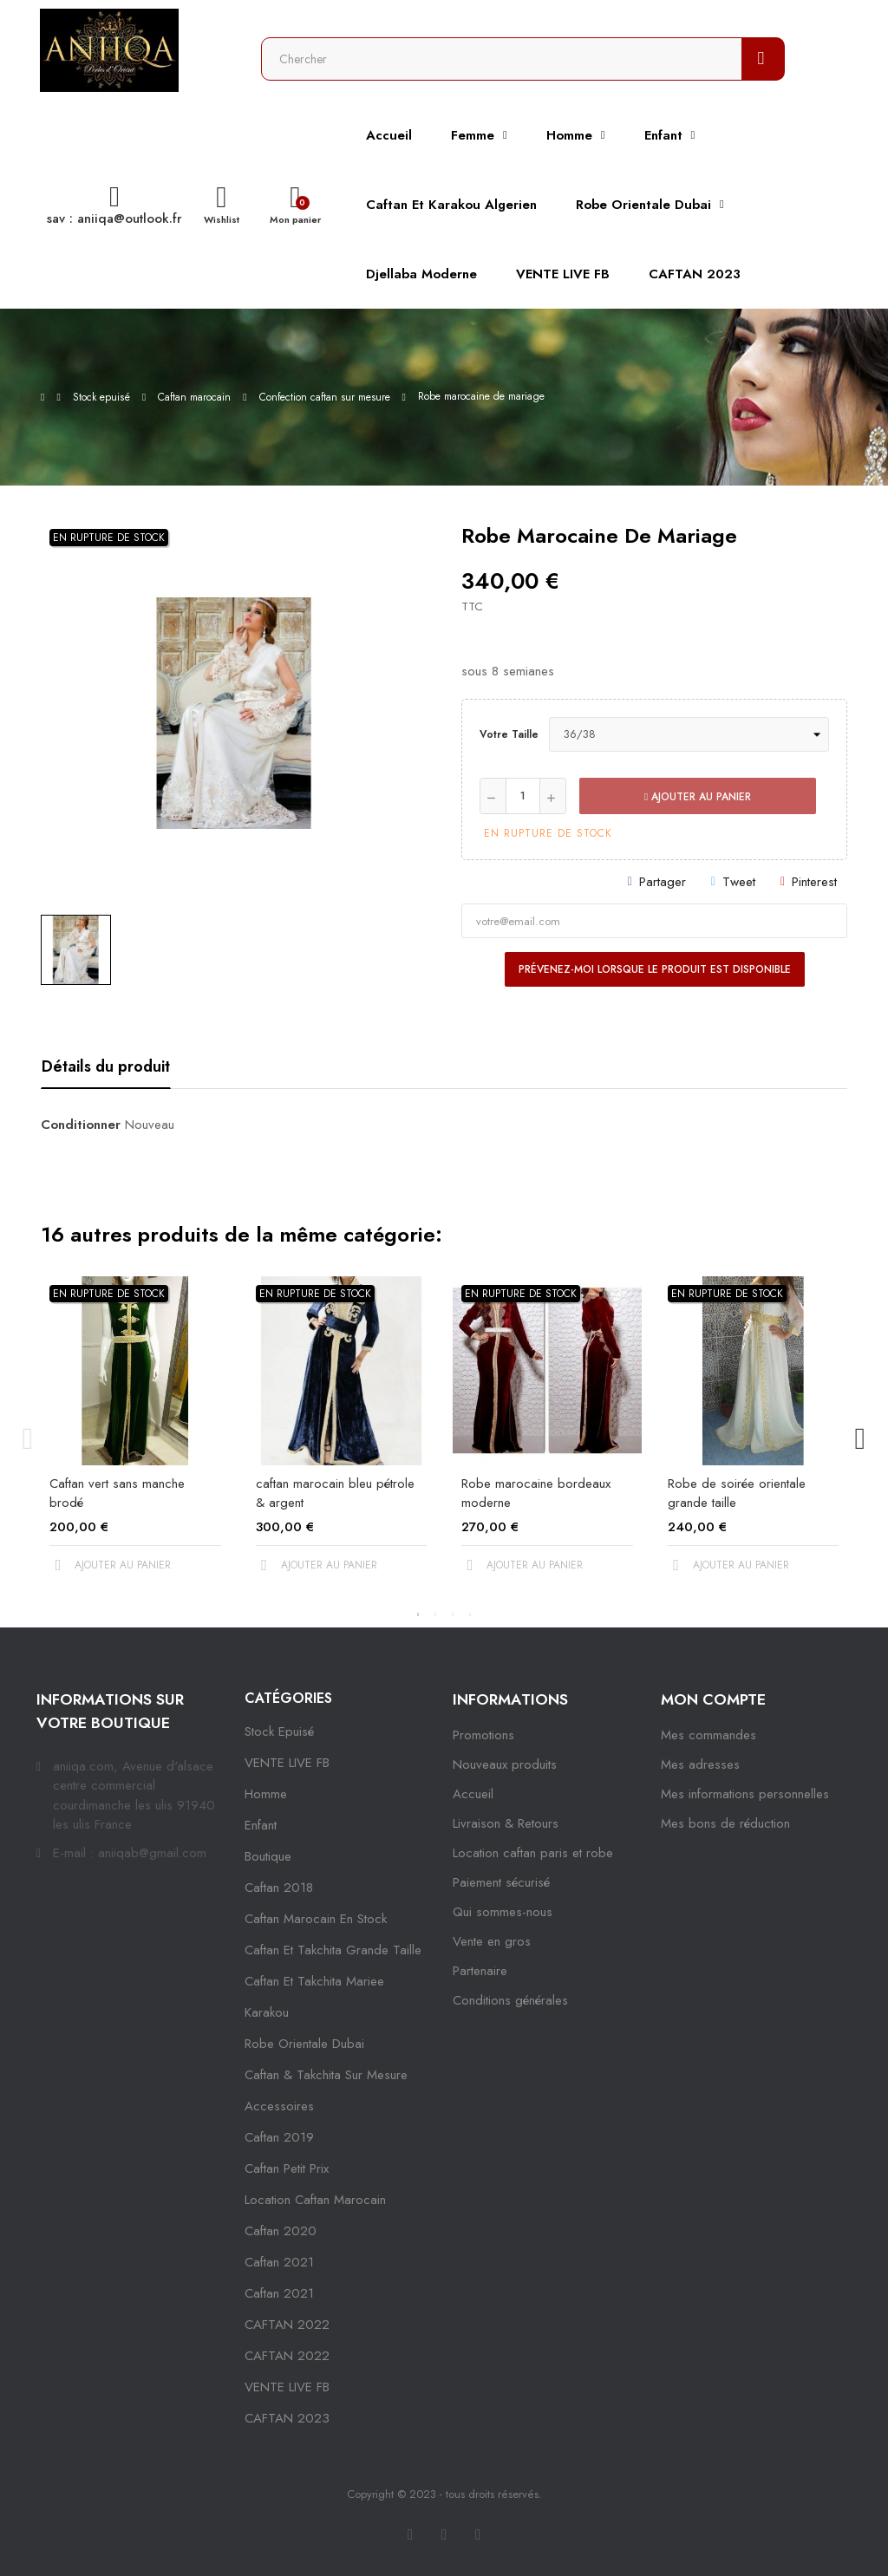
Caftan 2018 (279, 1887)
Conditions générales (510, 2000)
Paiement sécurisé (501, 1882)
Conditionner (81, 1124)
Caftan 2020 (281, 2230)
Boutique (268, 1856)
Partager (662, 881)
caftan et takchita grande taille (333, 1950)
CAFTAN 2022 (287, 2324)
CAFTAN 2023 (287, 2418)
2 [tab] (435, 1614)
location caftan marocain (315, 2199)
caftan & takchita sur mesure (326, 2074)
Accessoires (279, 2106)
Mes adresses (700, 1764)
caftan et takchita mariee (314, 1981)
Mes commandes (708, 1735)
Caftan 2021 (279, 2293)
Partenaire (480, 1970)
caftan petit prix (287, 2168)
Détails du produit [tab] (106, 1066)
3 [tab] (452, 1614)
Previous (27, 1439)
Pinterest (814, 881)
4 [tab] (470, 1614)
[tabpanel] (135, 1438)
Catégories (288, 1698)
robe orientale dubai (304, 2043)
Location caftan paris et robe (533, 1852)
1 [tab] (418, 1614)
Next (860, 1439)
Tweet (738, 881)
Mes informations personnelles (745, 1793)
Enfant (261, 1825)
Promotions (483, 1735)
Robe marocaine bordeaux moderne (535, 1493)
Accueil (473, 1793)
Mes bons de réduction (725, 1823)
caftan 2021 (279, 2262)
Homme (266, 1793)
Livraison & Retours (505, 1823)
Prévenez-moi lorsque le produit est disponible (655, 969)
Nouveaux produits (505, 1764)
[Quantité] (522, 796)
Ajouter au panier (697, 797)
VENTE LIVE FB (287, 1762)
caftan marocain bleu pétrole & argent (335, 1493)
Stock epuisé (279, 1731)
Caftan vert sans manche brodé (117, 1493)
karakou (267, 2012)
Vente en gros (492, 1941)
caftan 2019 (279, 2137)
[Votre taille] (689, 734)
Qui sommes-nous (502, 1911)
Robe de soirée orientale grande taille (737, 1493)
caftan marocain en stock (316, 1918)
